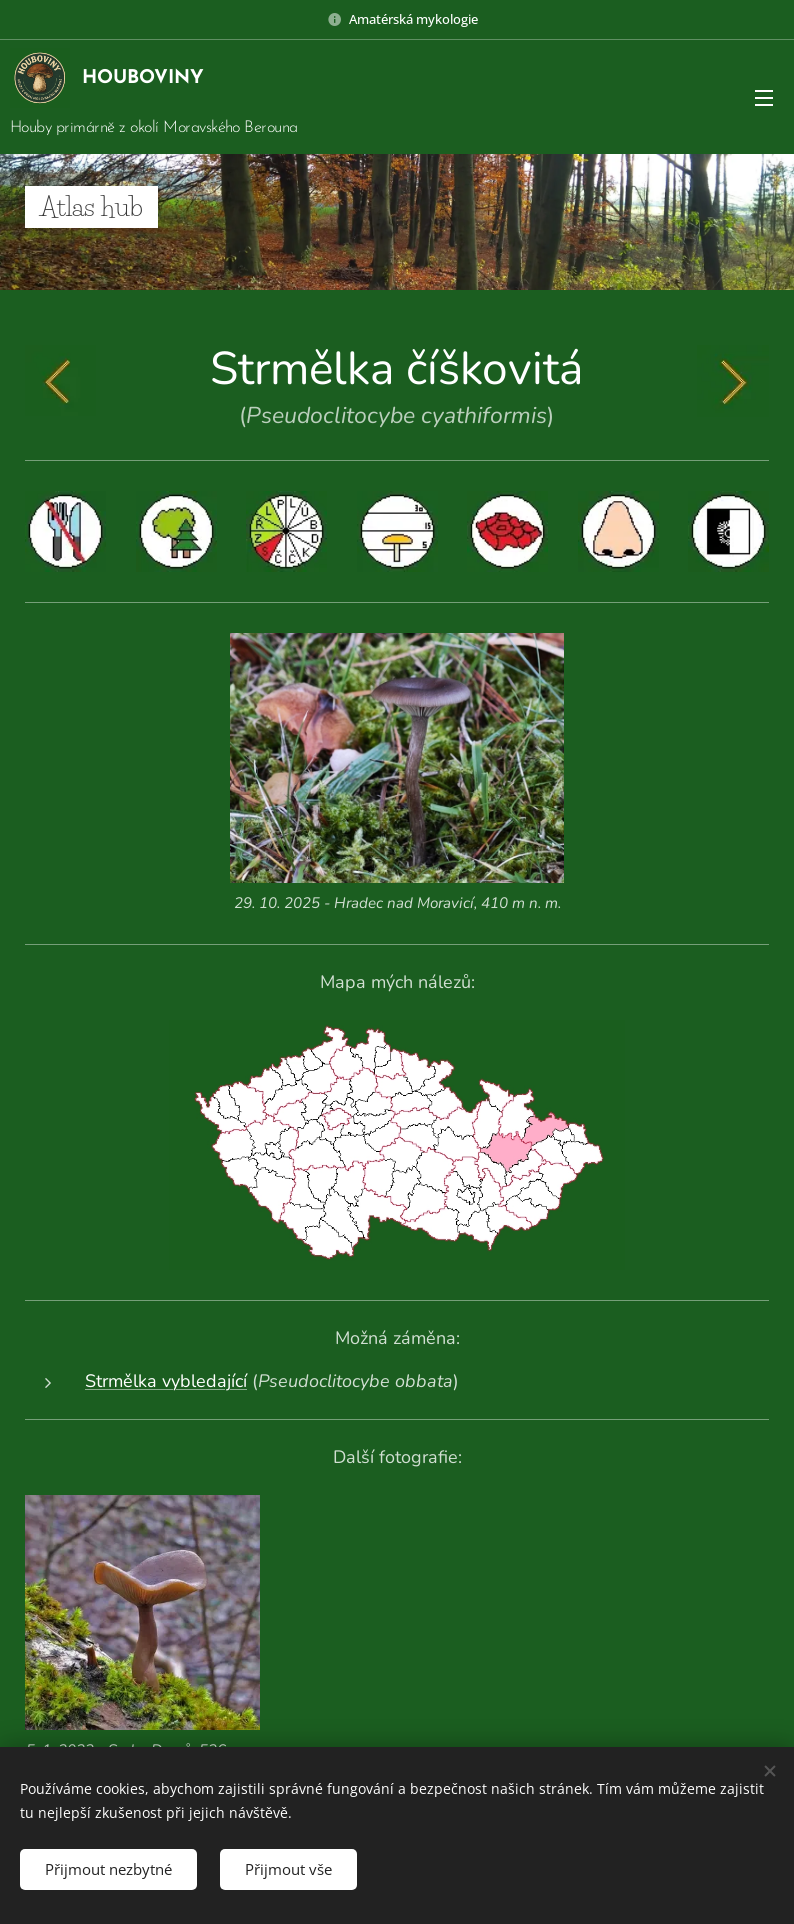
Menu (764, 98)
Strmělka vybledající (166, 1381)
